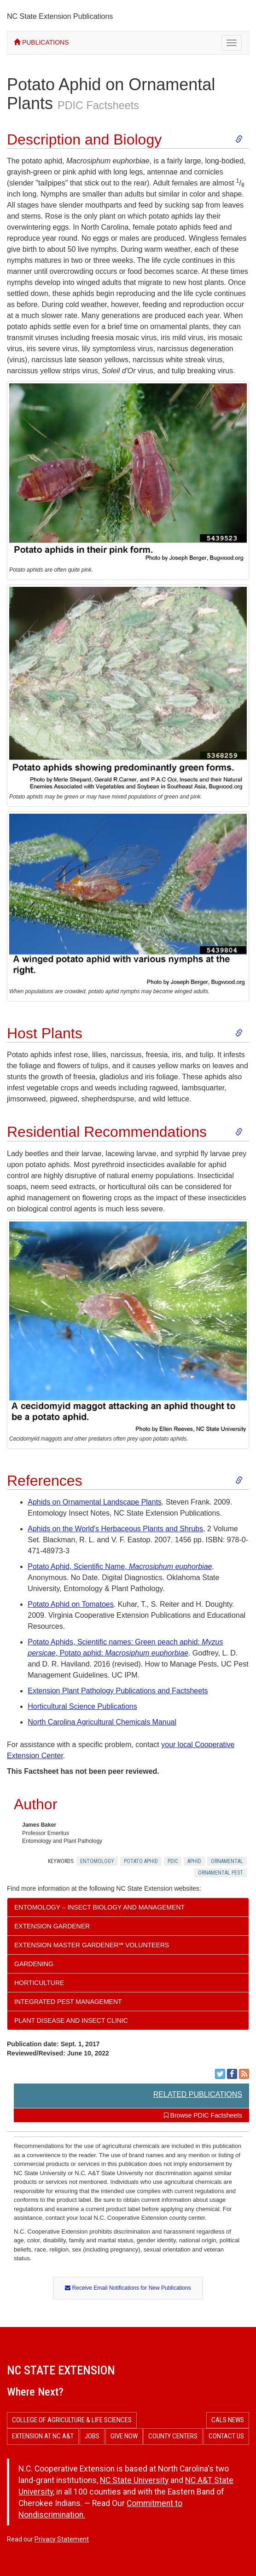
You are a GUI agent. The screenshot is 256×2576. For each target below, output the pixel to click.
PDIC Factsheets (98, 105)
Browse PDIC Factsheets (203, 2115)
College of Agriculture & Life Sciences (72, 2420)
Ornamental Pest (220, 1873)
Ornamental (227, 1861)
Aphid (194, 1861)
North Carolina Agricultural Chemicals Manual (102, 1722)
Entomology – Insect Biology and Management (99, 1907)
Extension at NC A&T (43, 2436)
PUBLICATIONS (41, 42)
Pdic (173, 1861)
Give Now (124, 2436)
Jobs (92, 2436)
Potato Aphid (141, 1861)
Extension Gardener (52, 1926)
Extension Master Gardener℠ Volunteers (91, 1945)
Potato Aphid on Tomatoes (71, 1604)
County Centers (173, 2436)
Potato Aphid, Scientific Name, (120, 1566)
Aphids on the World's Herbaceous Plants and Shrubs (115, 1529)
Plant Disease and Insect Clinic (71, 2020)
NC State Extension (61, 2370)
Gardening (33, 1964)
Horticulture (39, 1982)
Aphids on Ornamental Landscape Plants (95, 1502)
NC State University (134, 2480)
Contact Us (226, 2436)
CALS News (227, 2420)
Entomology (97, 1861)
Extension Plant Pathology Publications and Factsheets (118, 1691)
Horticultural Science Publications (82, 1706)
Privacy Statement (62, 2539)
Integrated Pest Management (68, 2001)
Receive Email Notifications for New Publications (128, 2288)
